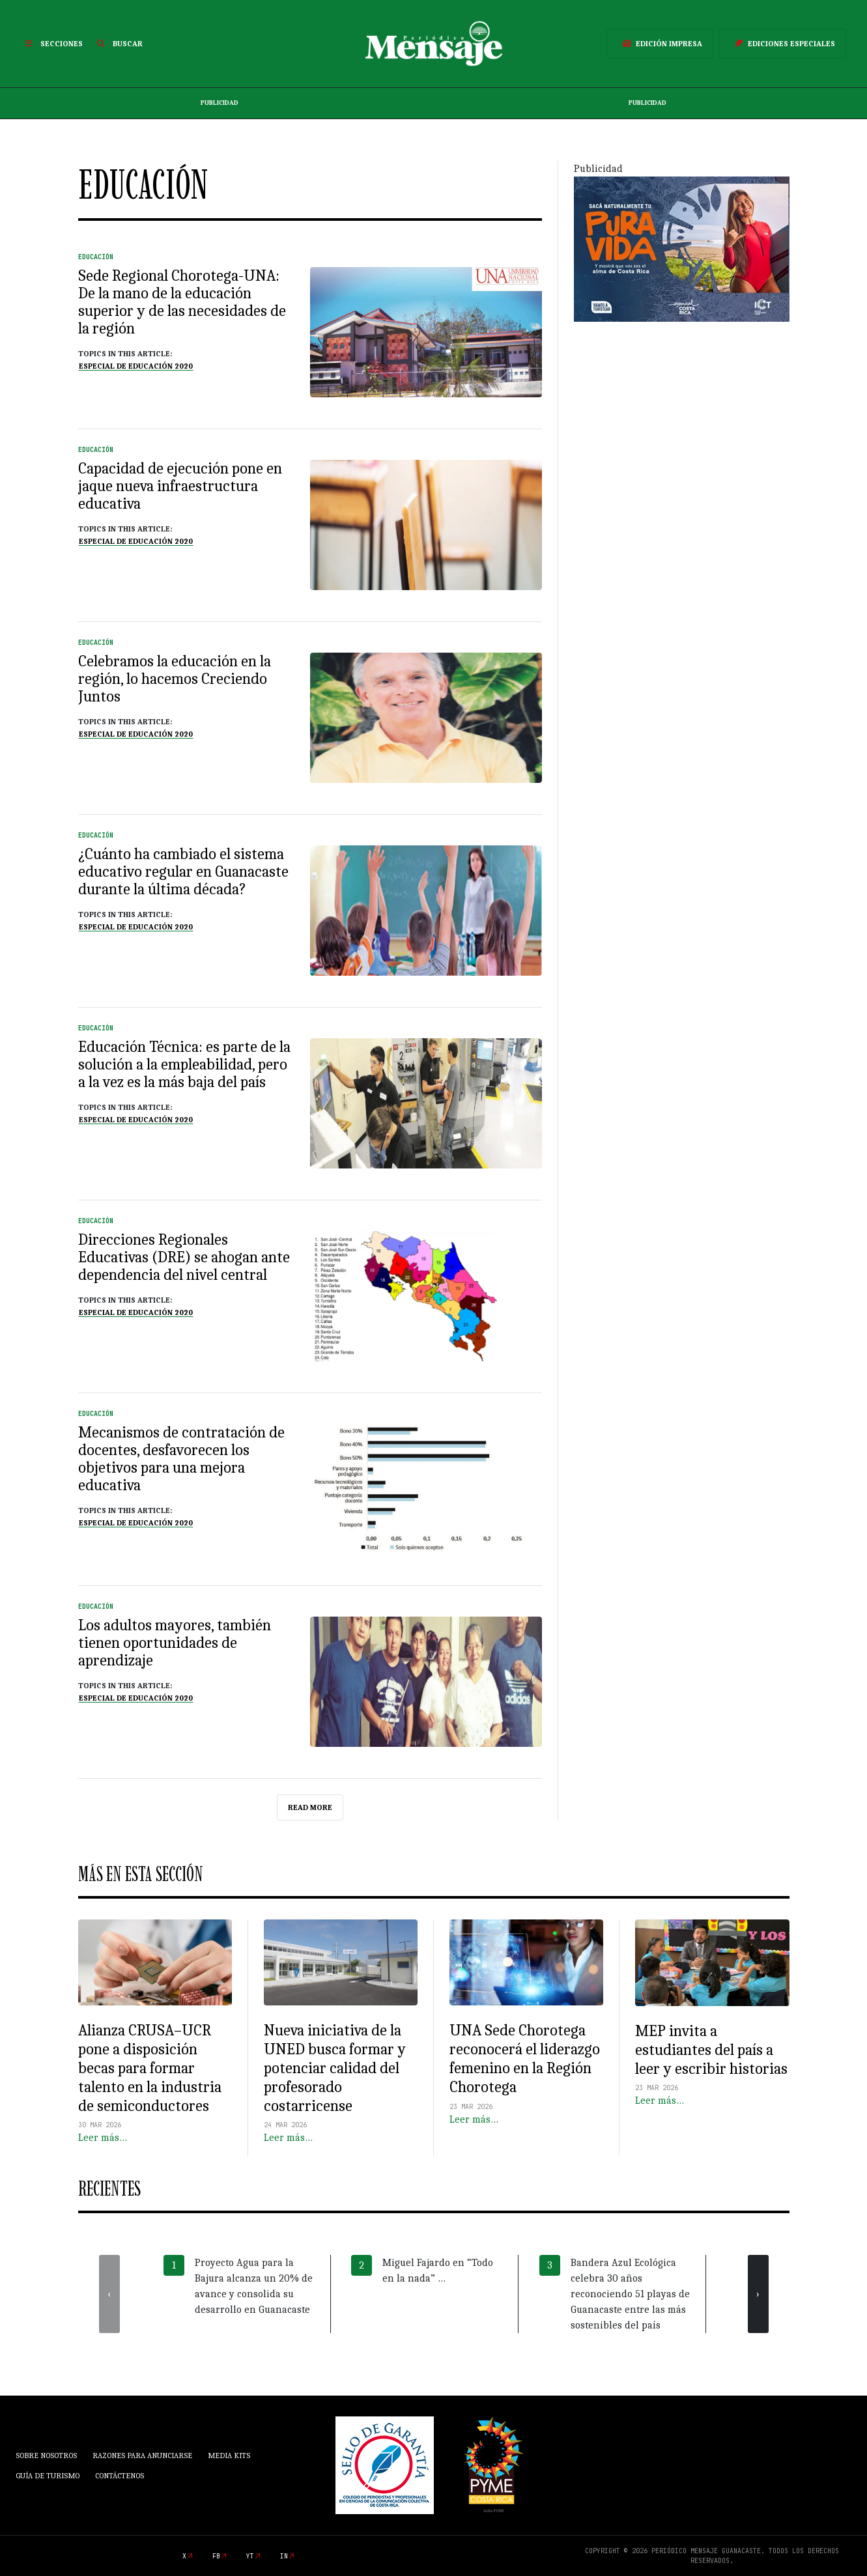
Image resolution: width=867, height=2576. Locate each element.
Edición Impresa (660, 44)
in (284, 2556)
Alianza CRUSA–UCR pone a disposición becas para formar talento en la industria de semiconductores (149, 2067)
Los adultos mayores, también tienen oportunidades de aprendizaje (174, 1642)
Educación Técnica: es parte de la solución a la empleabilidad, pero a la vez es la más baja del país (184, 1064)
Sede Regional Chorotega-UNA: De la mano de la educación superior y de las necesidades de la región (182, 301)
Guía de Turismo (47, 2475)
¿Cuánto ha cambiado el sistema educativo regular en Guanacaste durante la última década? (183, 871)
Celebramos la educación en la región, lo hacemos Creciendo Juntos (174, 678)
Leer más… (102, 2138)
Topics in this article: (125, 353)
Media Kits (229, 2455)
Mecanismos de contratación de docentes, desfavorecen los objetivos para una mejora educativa (181, 1458)
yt (250, 2556)
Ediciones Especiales (782, 44)
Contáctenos (119, 2475)
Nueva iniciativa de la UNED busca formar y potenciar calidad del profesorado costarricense (335, 2067)
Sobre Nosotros (46, 2455)
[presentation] (109, 2294)
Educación (95, 257)
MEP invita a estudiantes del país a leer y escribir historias (711, 2050)
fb (216, 2556)
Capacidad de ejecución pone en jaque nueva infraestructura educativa (180, 486)
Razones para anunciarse (142, 2455)
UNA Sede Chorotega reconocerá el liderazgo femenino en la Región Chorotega (524, 2058)
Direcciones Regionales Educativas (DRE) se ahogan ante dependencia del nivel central (184, 1257)
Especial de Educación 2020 (136, 366)
